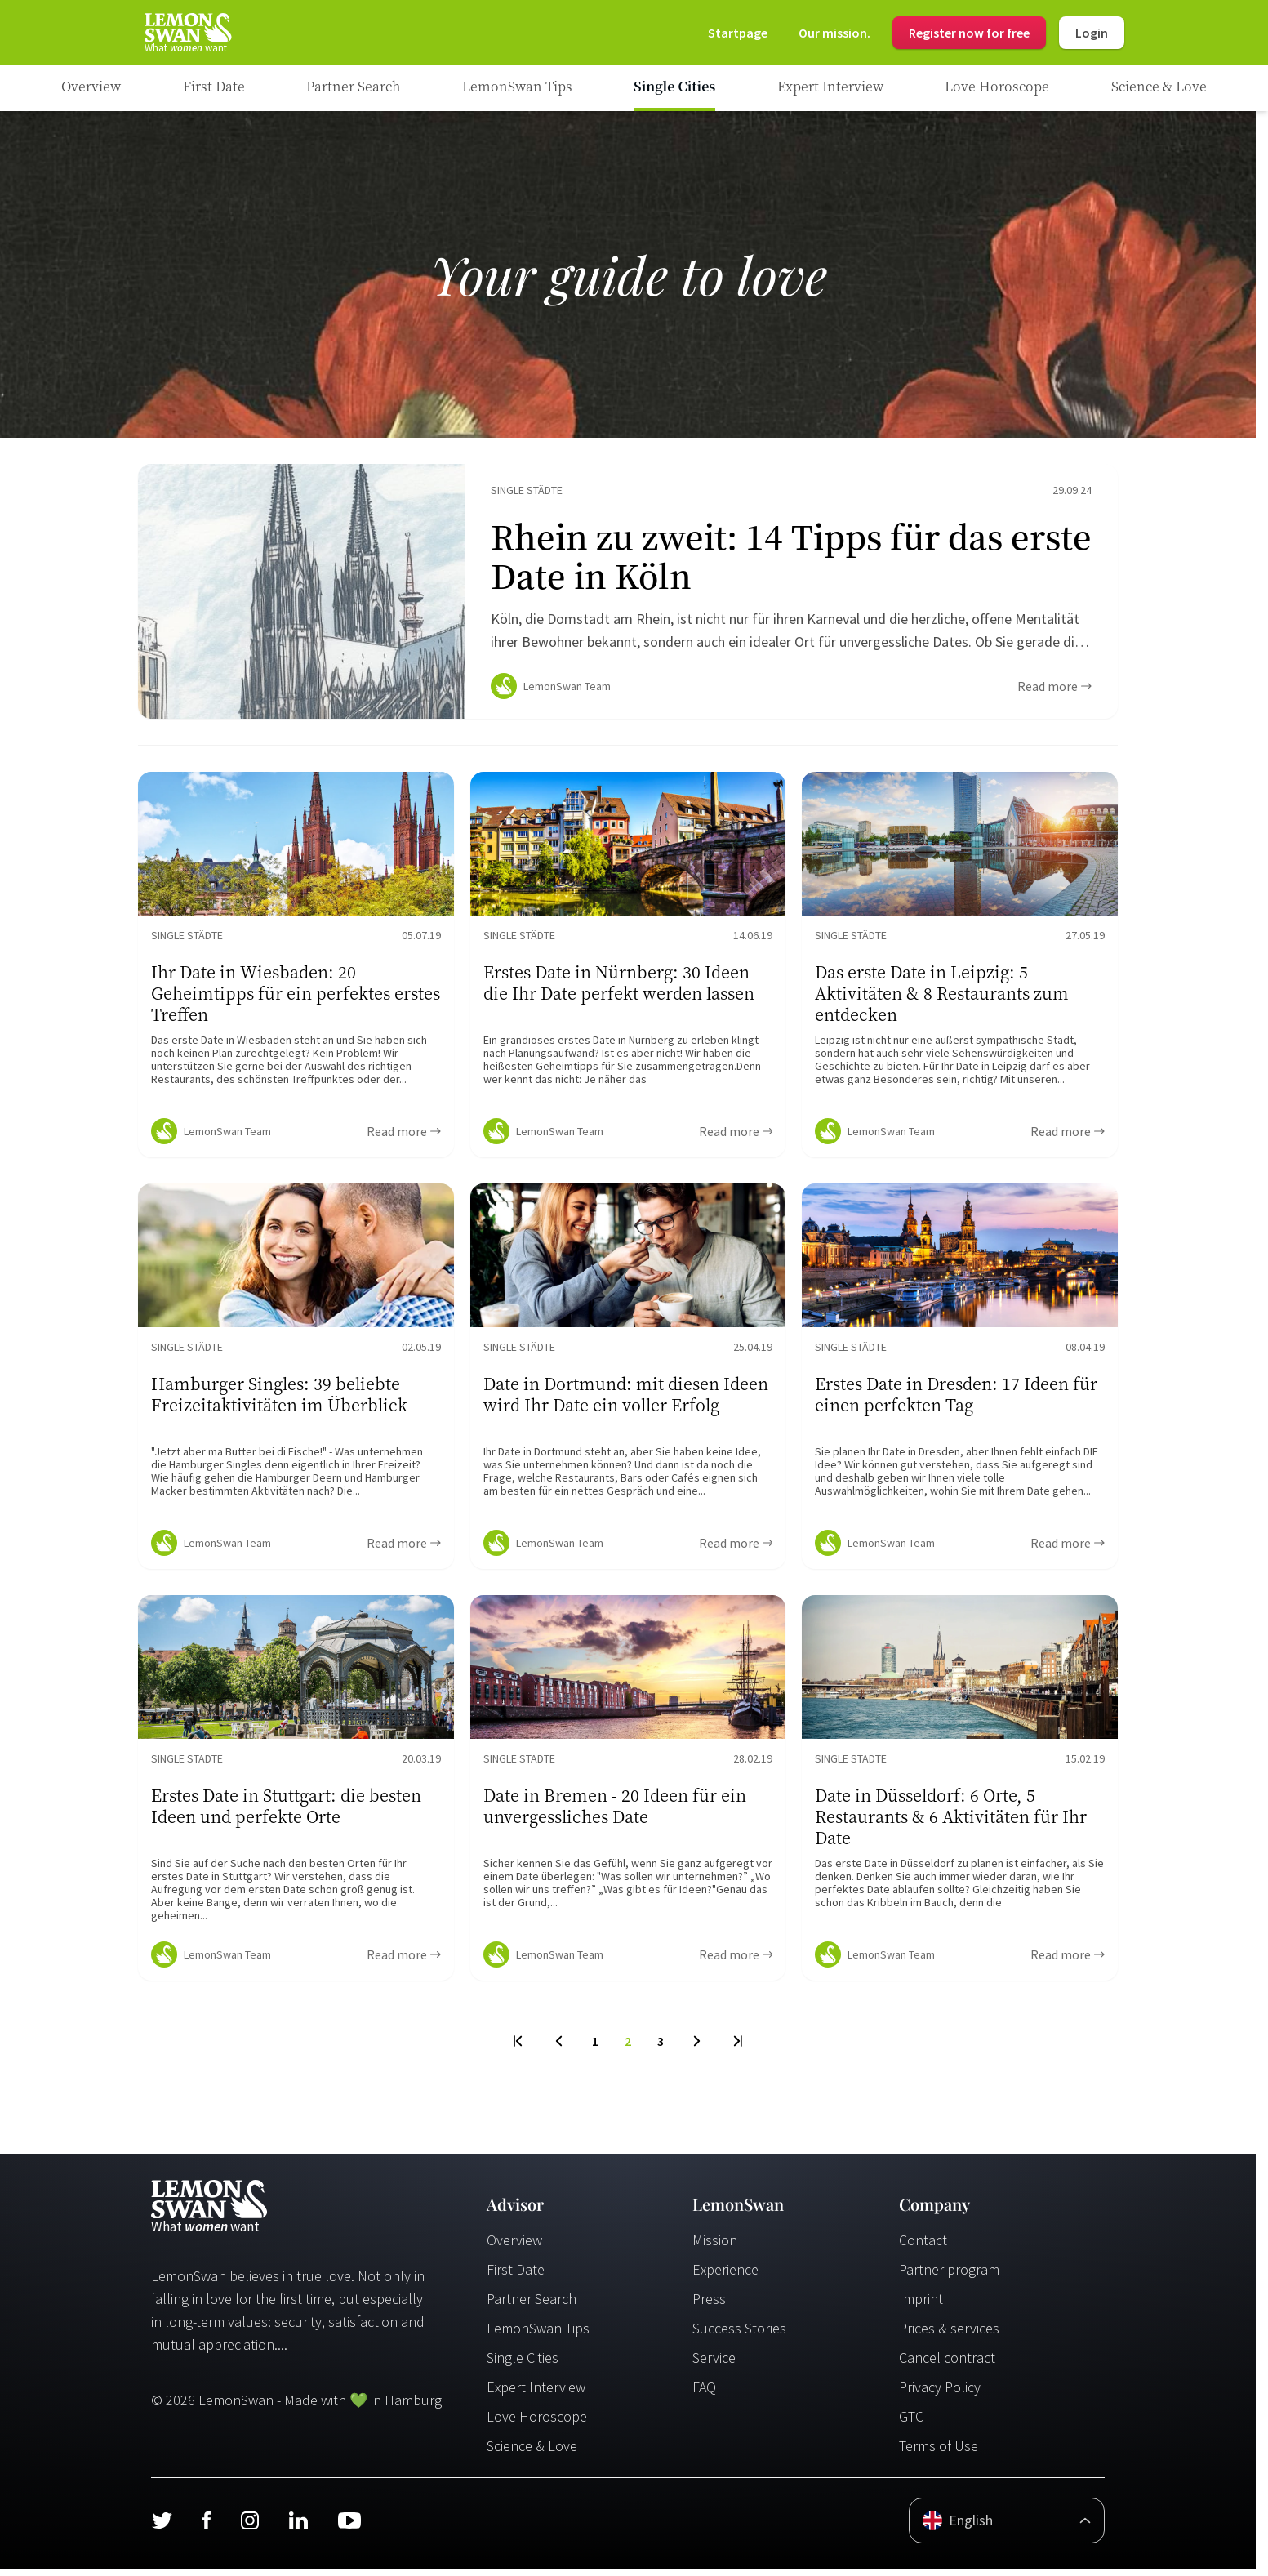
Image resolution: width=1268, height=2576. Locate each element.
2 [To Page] (628, 2047)
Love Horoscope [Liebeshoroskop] (537, 2422)
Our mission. (834, 33)
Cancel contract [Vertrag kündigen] (947, 2364)
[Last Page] (737, 2047)
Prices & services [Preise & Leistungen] (949, 2334)
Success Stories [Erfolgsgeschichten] (739, 2334)
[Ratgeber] (91, 88)
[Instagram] (249, 2527)
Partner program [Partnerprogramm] (949, 2275)
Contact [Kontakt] (923, 2246)
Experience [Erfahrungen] (725, 2275)
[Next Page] (697, 2047)
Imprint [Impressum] (921, 2305)
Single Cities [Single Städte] (522, 2364)
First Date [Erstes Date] (516, 2275)
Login (1091, 33)
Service (714, 2364)
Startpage (737, 33)
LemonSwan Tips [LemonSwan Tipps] (538, 2334)
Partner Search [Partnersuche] (531, 2305)
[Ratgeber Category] (214, 88)
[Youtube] (349, 2527)
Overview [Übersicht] (514, 2246)
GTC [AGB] (911, 2422)
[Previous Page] (559, 2047)
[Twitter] (161, 2527)
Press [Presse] (709, 2305)
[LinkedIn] (298, 2527)
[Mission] (834, 33)
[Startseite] (187, 32)
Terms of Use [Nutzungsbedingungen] (938, 2452)
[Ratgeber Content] (628, 594)
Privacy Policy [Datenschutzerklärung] (940, 2393)
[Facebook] (206, 2527)
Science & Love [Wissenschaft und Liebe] (532, 2452)
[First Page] (519, 2047)
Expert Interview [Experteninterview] (536, 2393)
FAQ (704, 2393)
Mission (714, 2246)
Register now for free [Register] (969, 33)
